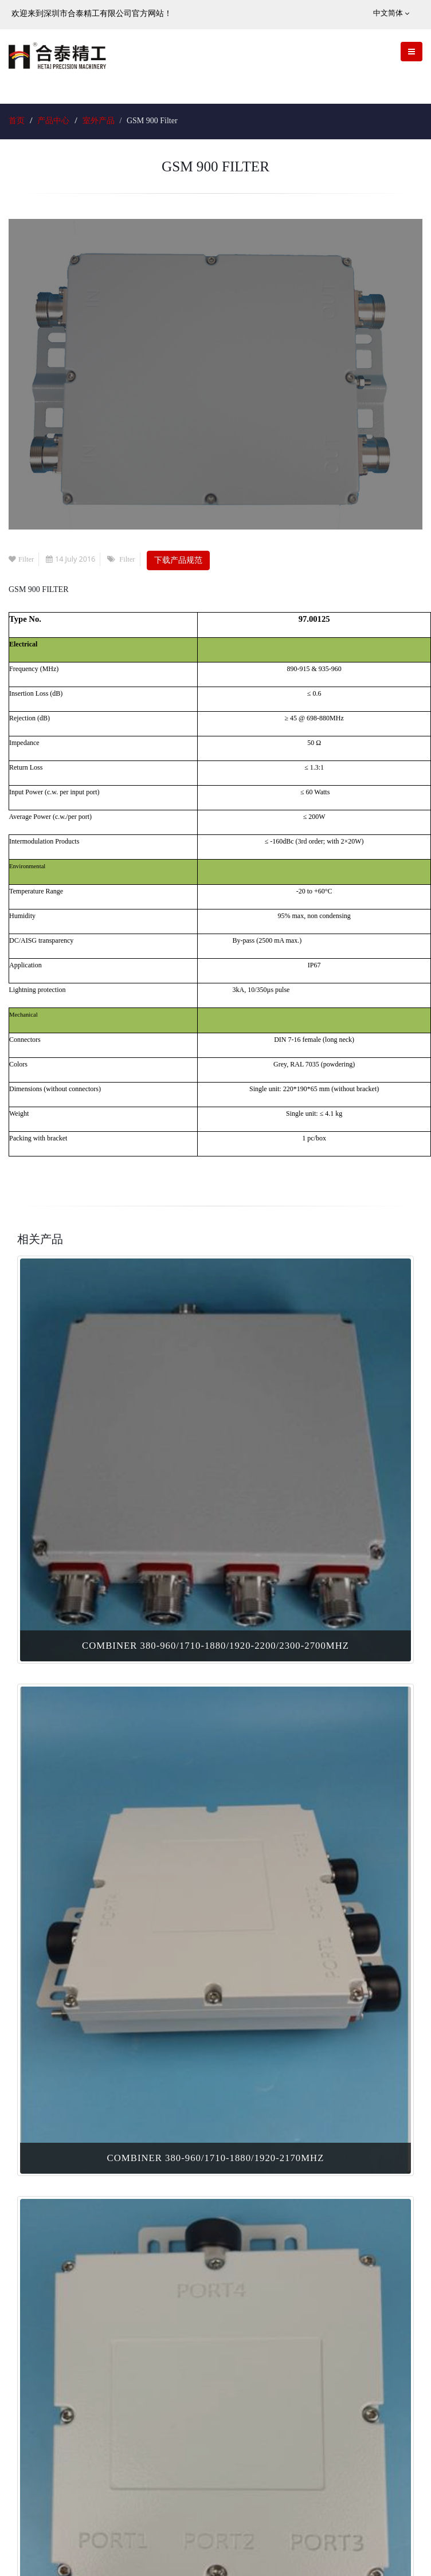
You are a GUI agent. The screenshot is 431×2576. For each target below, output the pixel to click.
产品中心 (53, 120)
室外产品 (99, 120)
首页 (17, 120)
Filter (21, 559)
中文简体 (391, 13)
